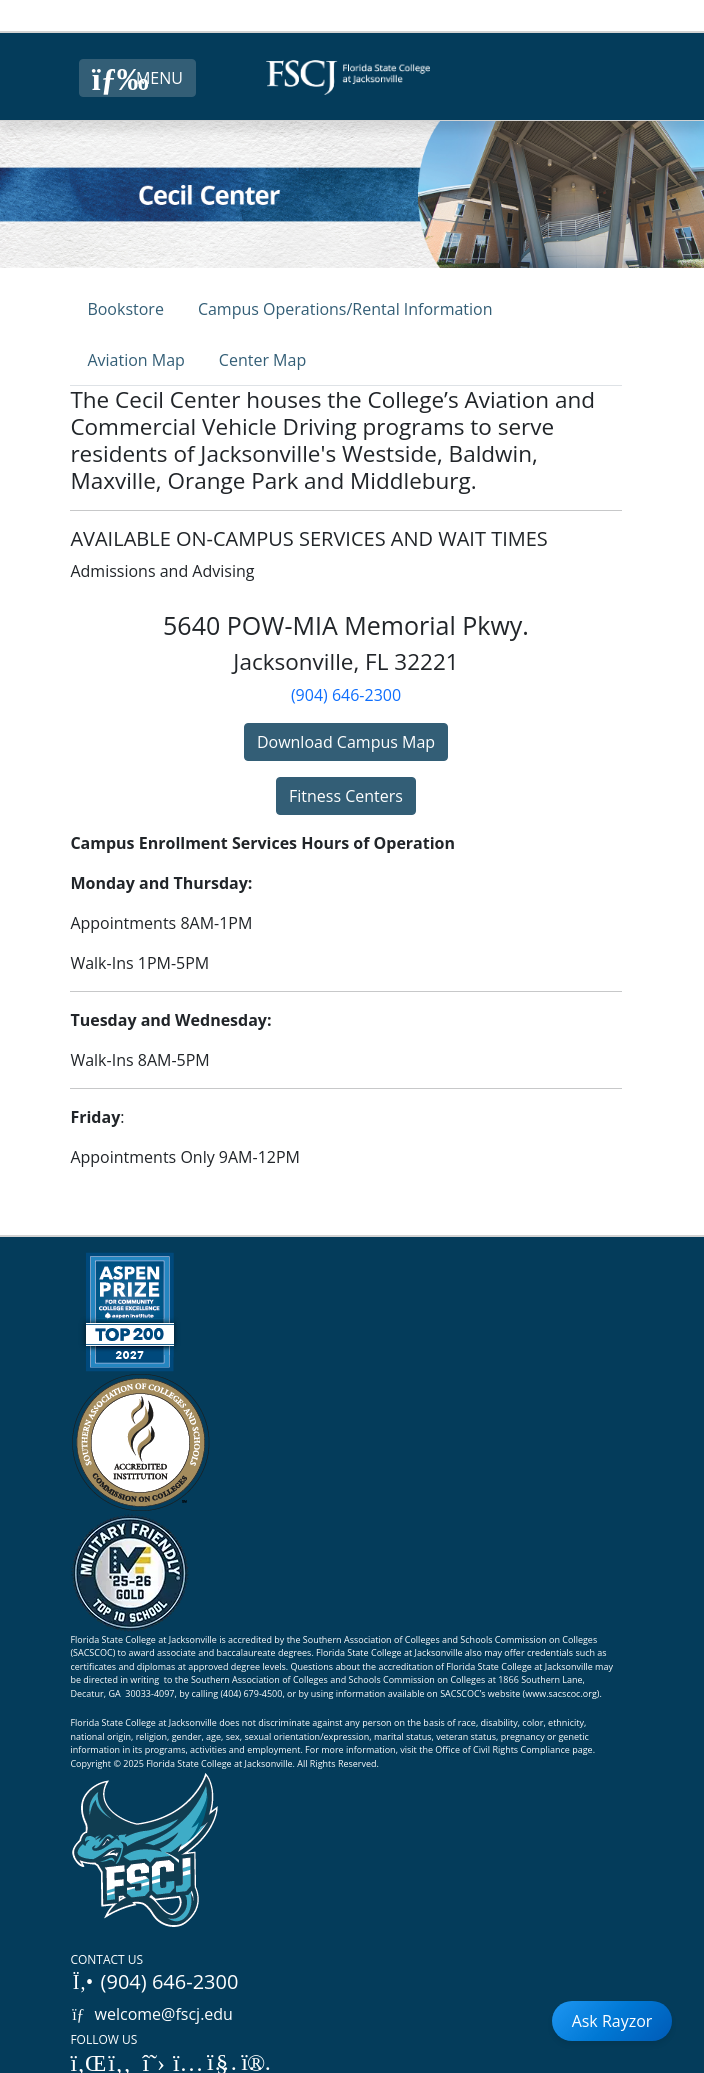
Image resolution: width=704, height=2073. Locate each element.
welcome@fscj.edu (151, 2014)
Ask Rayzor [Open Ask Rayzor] (612, 2021)
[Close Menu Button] (137, 78)
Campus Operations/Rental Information (345, 309)
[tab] (125, 308)
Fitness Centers (346, 796)
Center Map (262, 360)
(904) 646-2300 (346, 695)
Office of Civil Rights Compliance (502, 1749)
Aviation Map (135, 360)
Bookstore (125, 309)
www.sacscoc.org (561, 1693)
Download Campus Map (346, 742)
